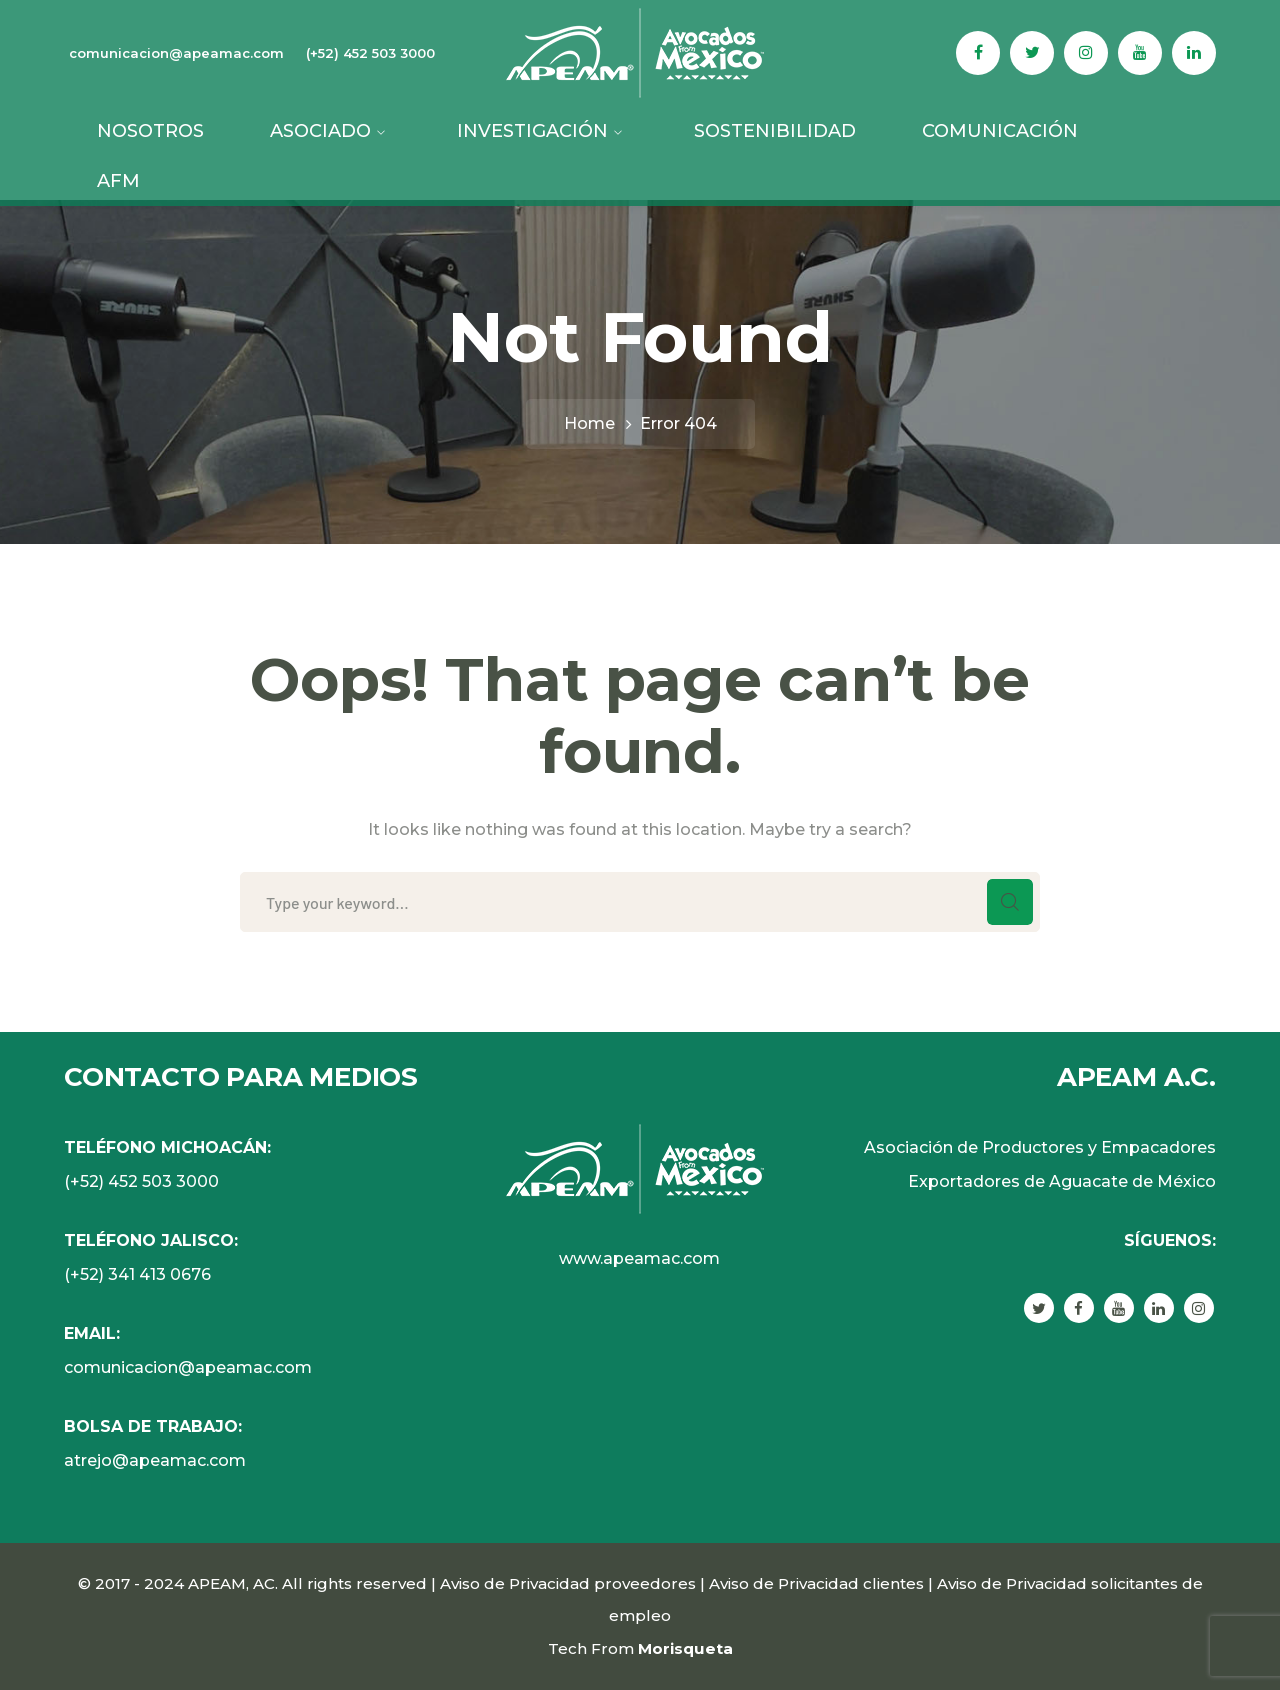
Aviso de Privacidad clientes (816, 1583)
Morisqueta (685, 1648)
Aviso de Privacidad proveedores (568, 1583)
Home (589, 423)
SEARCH (1010, 902)
